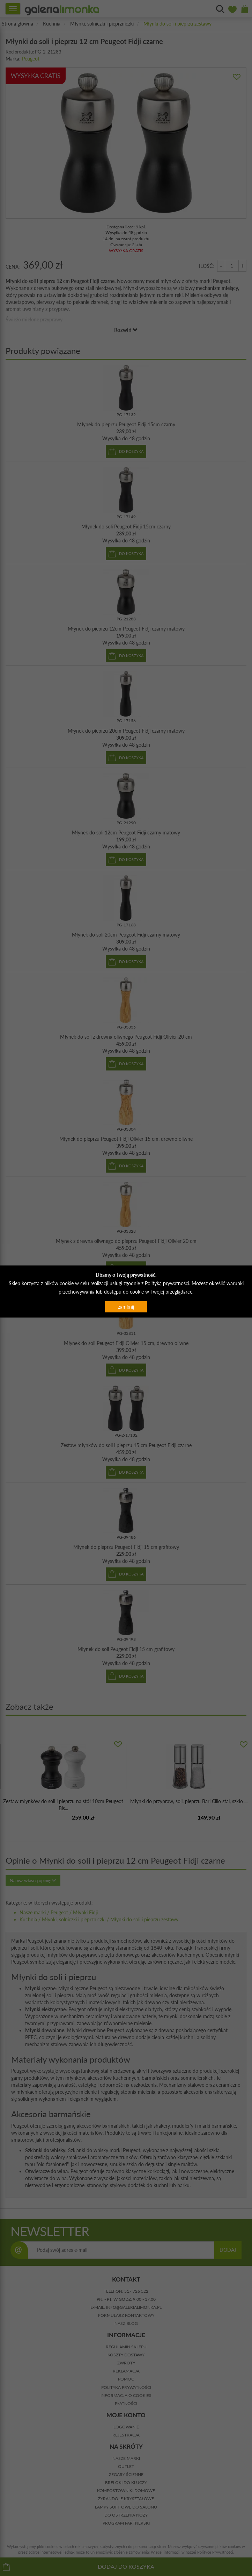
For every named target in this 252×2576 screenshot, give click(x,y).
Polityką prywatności (167, 1283)
